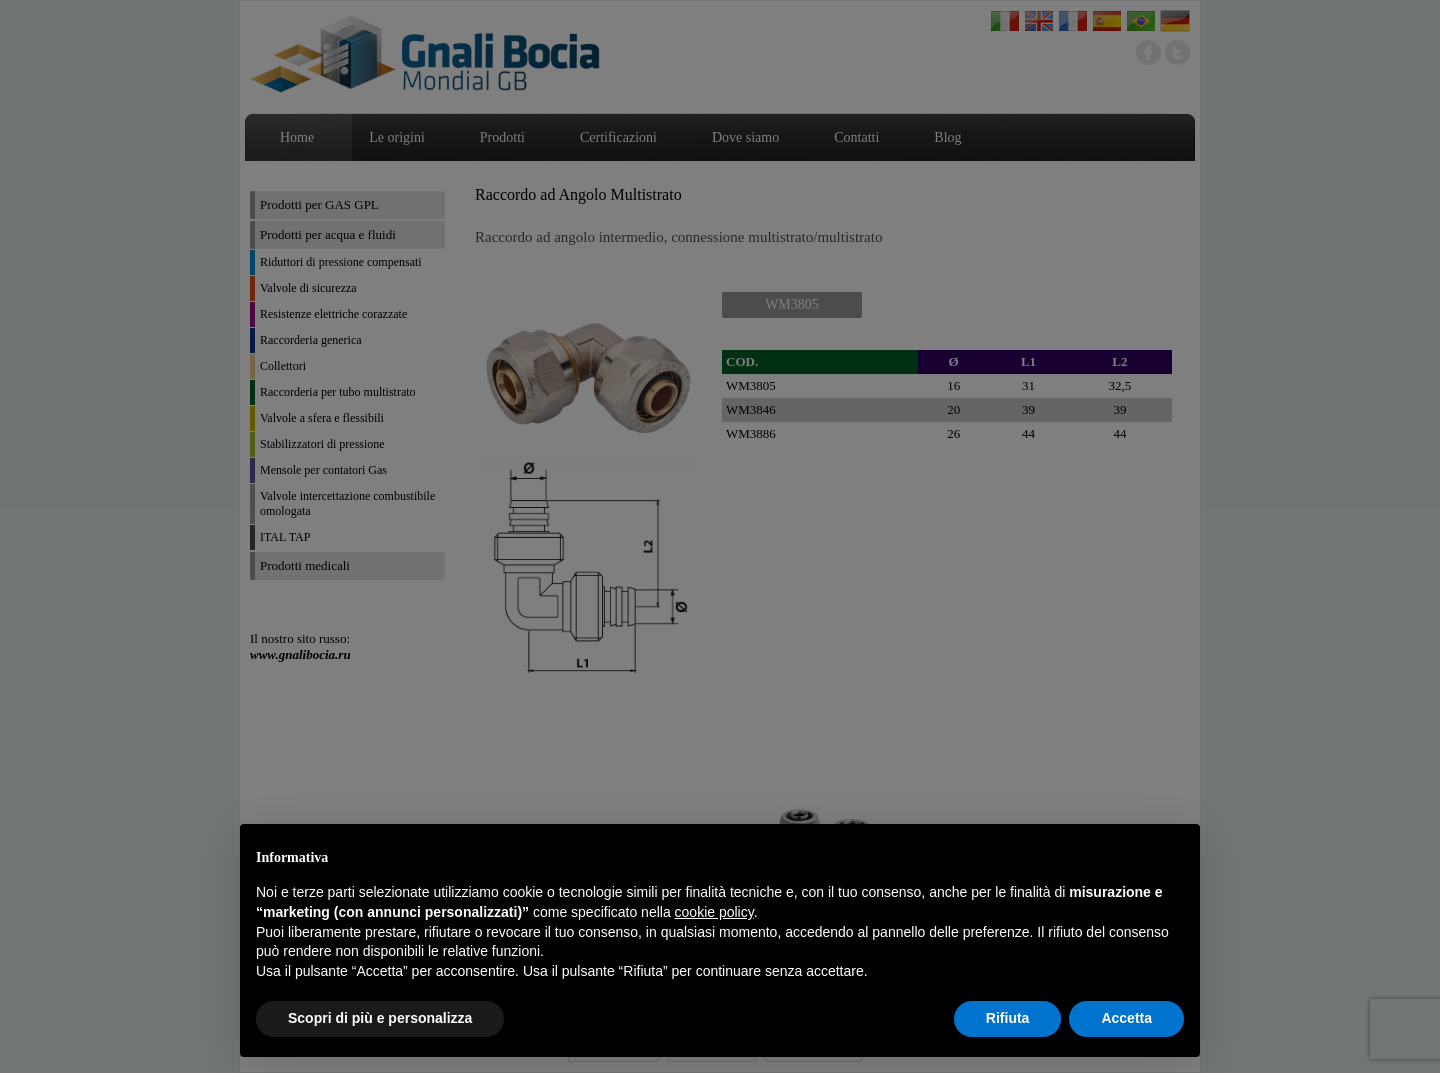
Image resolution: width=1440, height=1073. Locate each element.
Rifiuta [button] (1008, 1018)
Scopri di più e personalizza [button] (380, 1018)
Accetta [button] (1126, 1018)
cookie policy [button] (714, 912)
